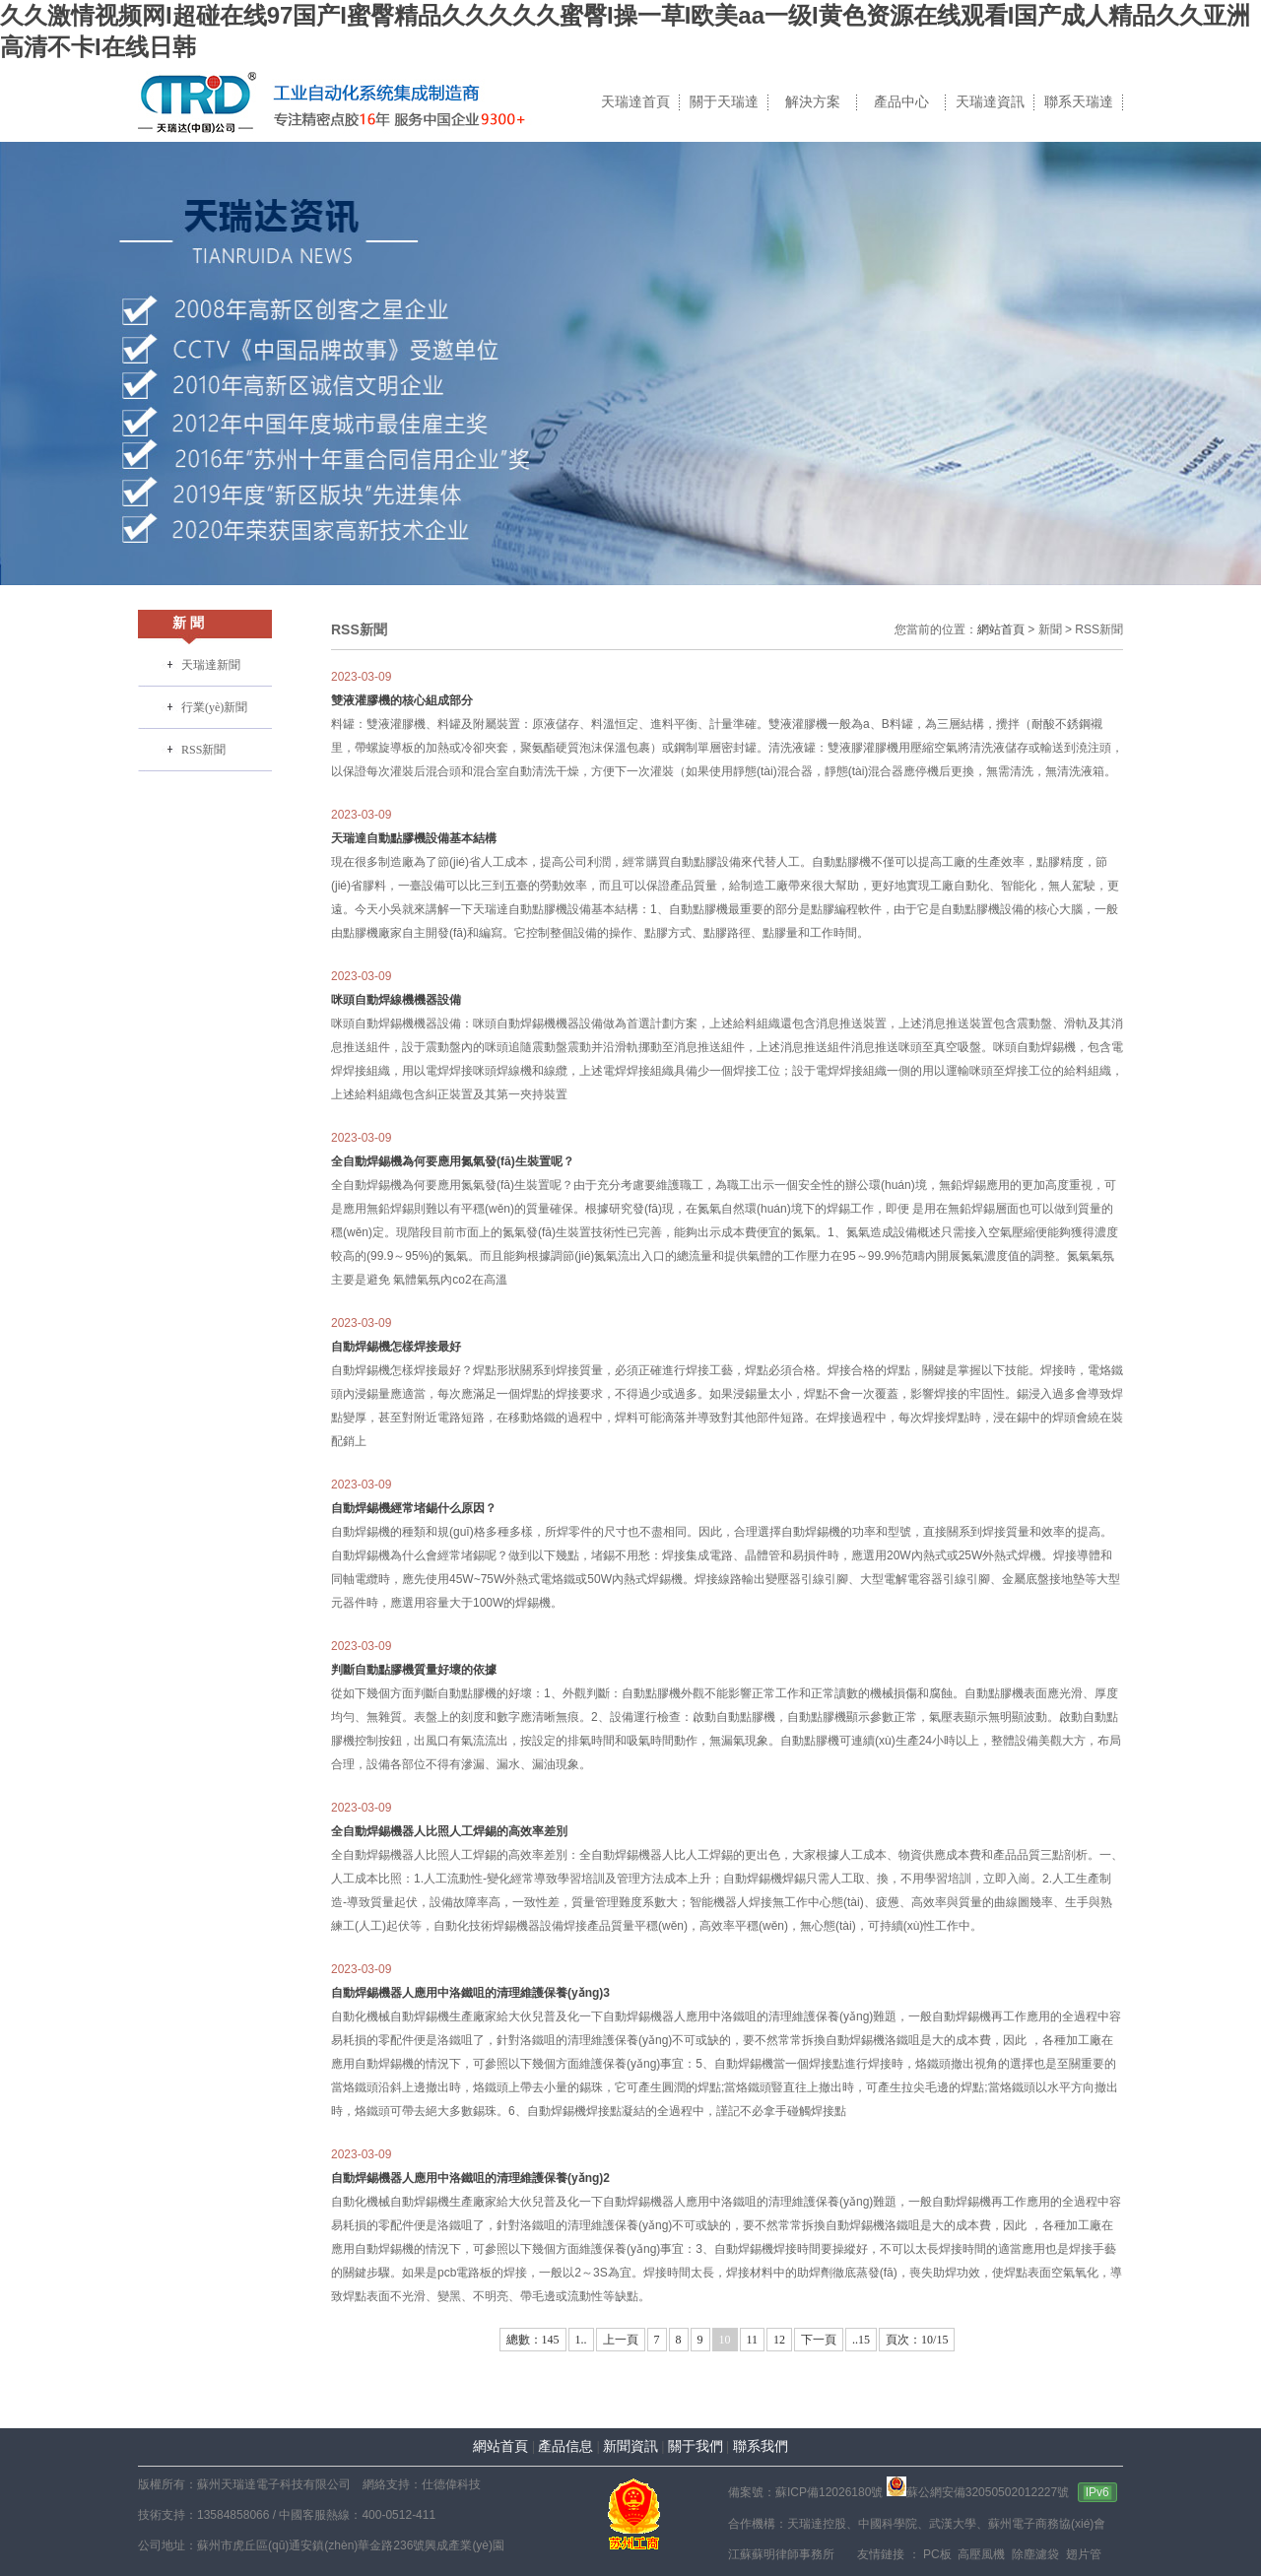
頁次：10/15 (917, 2339)
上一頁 (620, 2339)
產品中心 (901, 102)
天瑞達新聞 (210, 665)
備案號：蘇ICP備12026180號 (805, 2492)
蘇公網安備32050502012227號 (978, 2492)
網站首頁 (1001, 629)
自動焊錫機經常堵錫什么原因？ (414, 1508)
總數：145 (533, 2339)
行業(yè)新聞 (214, 707)
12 (779, 2339)
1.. (581, 2339)
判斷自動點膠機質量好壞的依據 (414, 1670)
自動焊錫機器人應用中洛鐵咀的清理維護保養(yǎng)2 (470, 2178)
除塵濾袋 (1034, 2554)
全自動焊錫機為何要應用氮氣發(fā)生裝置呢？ (452, 1161)
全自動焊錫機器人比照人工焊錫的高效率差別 (449, 1831)
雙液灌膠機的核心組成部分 (402, 700)
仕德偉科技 (451, 2484)
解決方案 (812, 102)
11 (753, 2339)
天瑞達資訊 (990, 102)
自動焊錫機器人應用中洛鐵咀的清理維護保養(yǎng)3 (470, 1993)
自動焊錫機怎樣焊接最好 (396, 1347)
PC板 (936, 2554)
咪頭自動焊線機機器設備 (396, 1000)
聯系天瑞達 (1078, 102)
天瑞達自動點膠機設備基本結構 (414, 838)
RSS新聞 (203, 750)
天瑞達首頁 (635, 102)
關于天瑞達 (724, 102)
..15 (861, 2339)
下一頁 (818, 2339)
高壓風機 (980, 2554)
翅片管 (1081, 2554)
